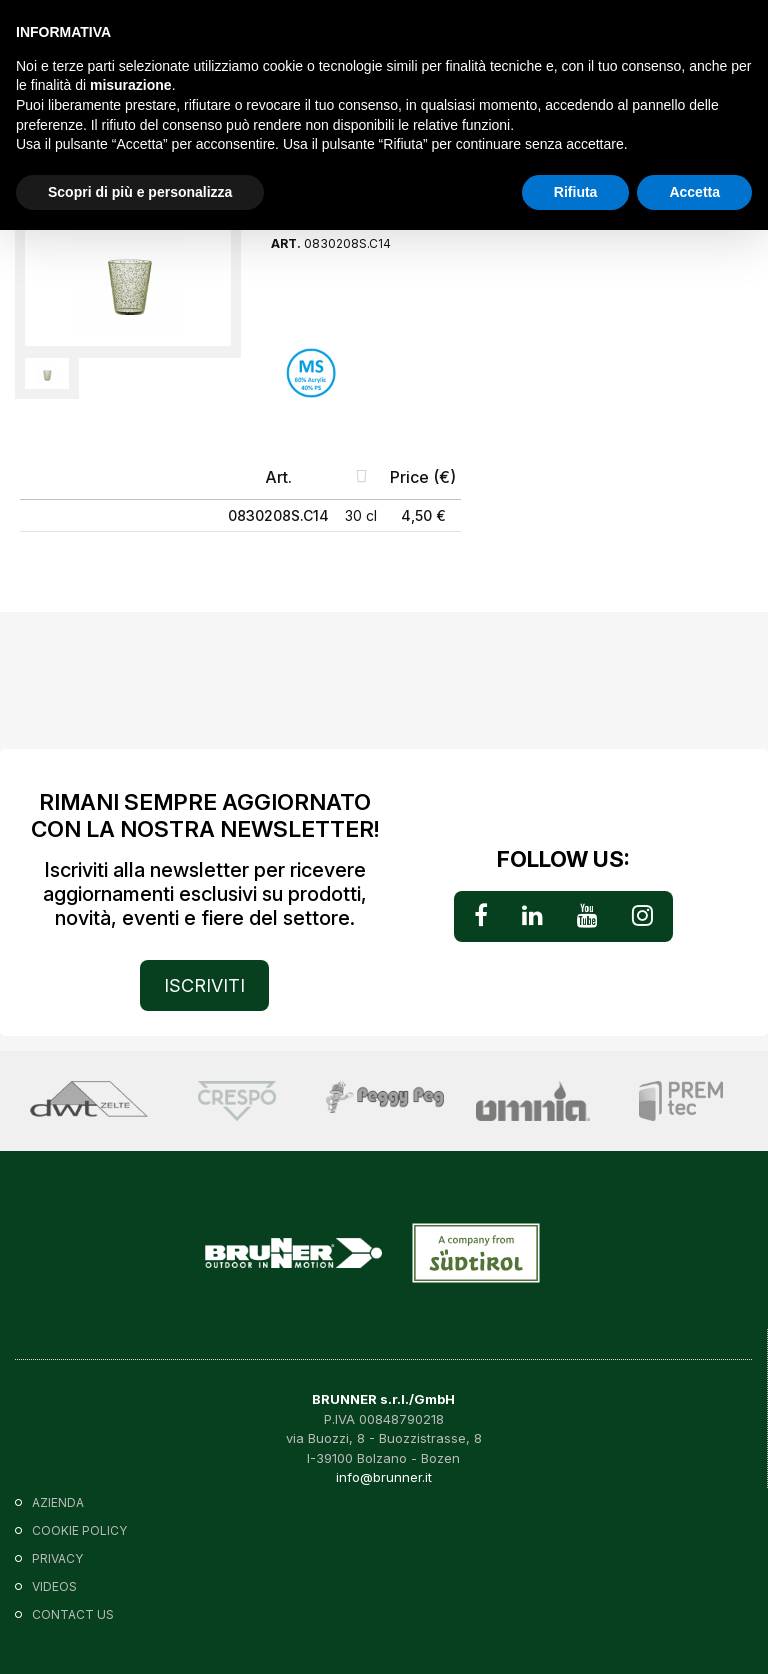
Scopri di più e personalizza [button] (140, 192)
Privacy (57, 1558)
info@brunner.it (384, 1477)
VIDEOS (54, 1586)
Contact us (73, 1614)
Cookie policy (79, 1530)
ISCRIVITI (204, 985)
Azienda (58, 1502)
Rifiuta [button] (576, 192)
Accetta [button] (694, 192)
